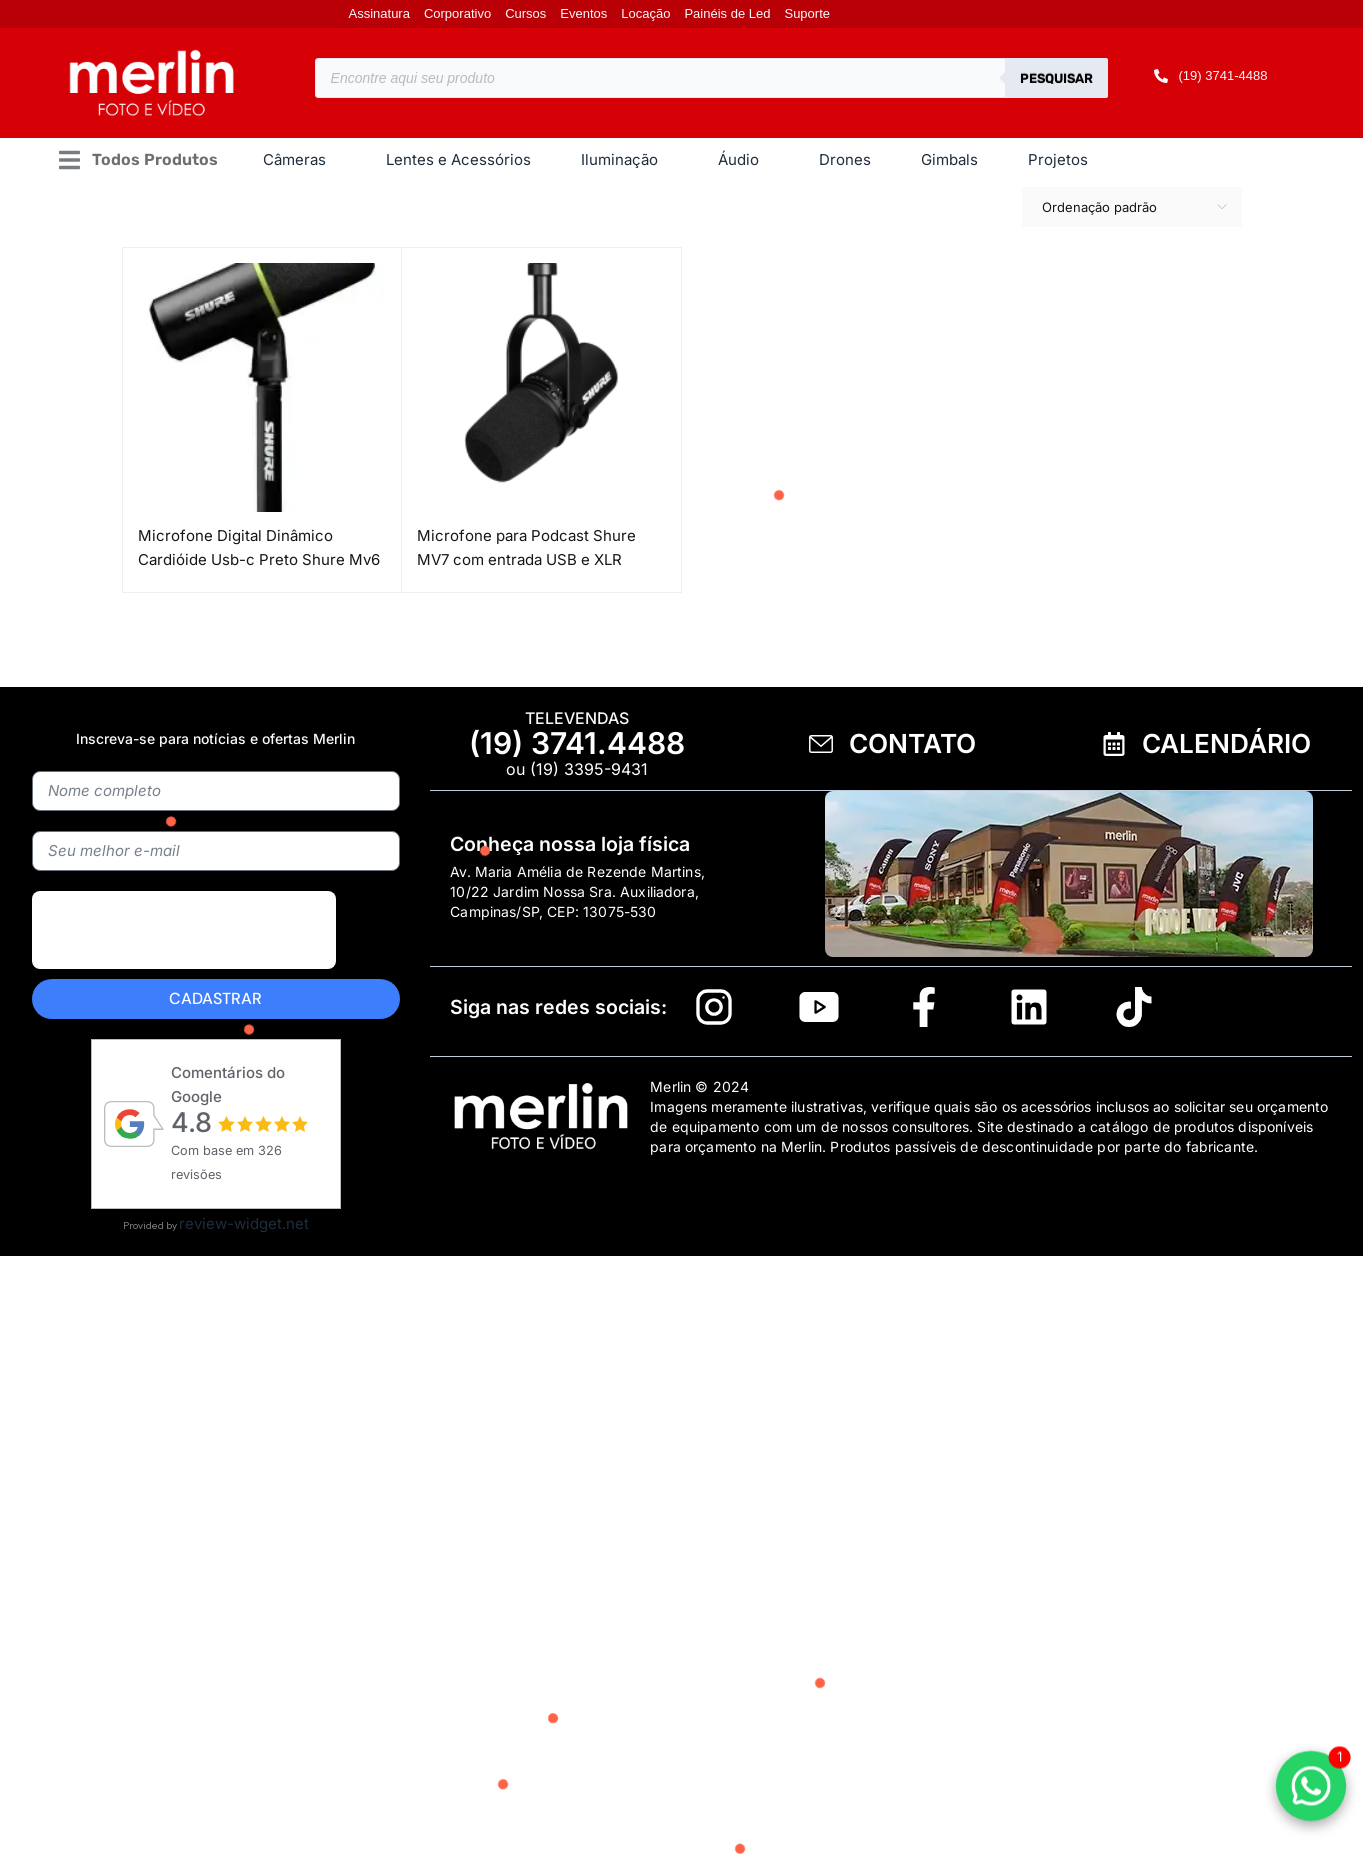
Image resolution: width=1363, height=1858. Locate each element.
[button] (137, 160)
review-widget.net (244, 1223)
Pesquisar (1056, 78)
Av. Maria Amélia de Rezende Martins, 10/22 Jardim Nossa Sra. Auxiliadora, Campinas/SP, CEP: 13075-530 (577, 891)
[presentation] (184, 976)
